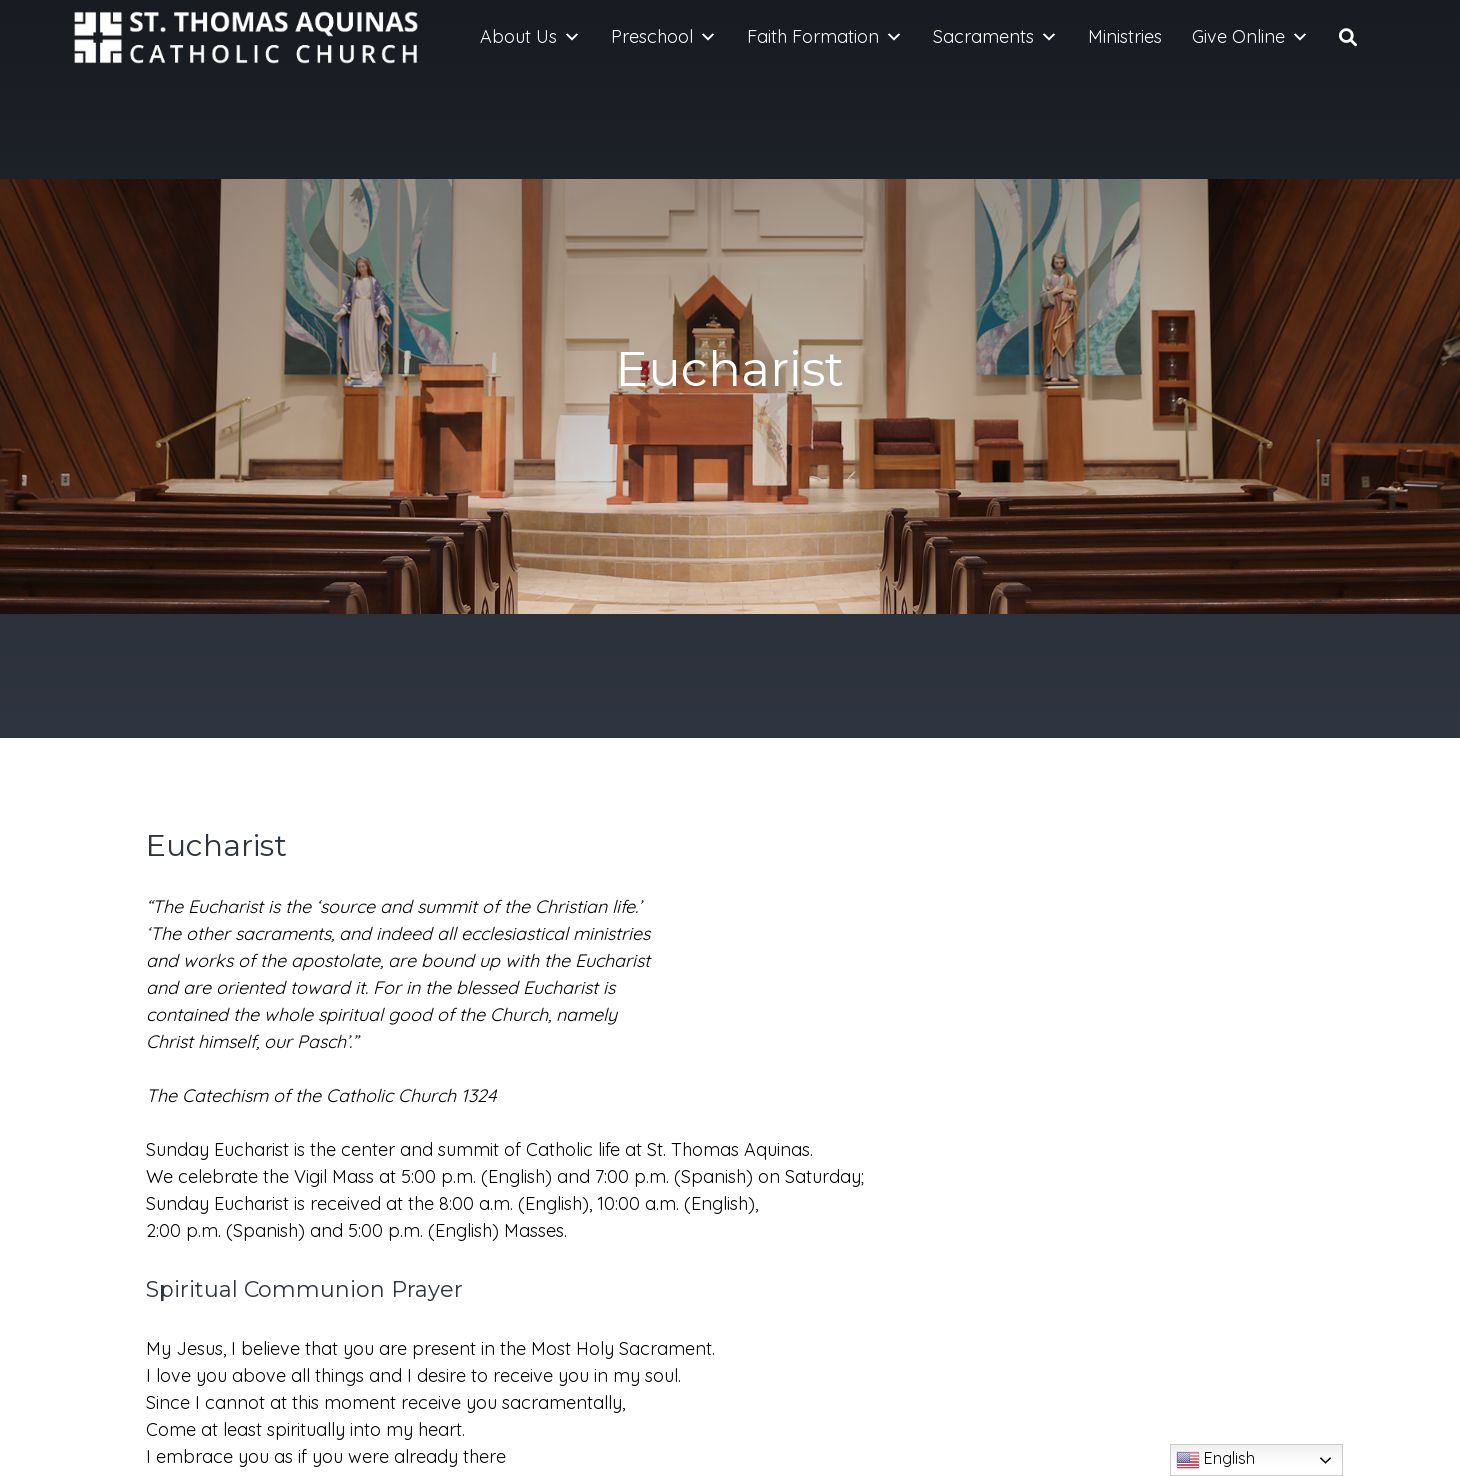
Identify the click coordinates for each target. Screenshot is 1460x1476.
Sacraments (995, 37)
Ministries (1125, 36)
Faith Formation (825, 37)
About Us (530, 37)
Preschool (664, 37)
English (1215, 1460)
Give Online (1250, 37)
